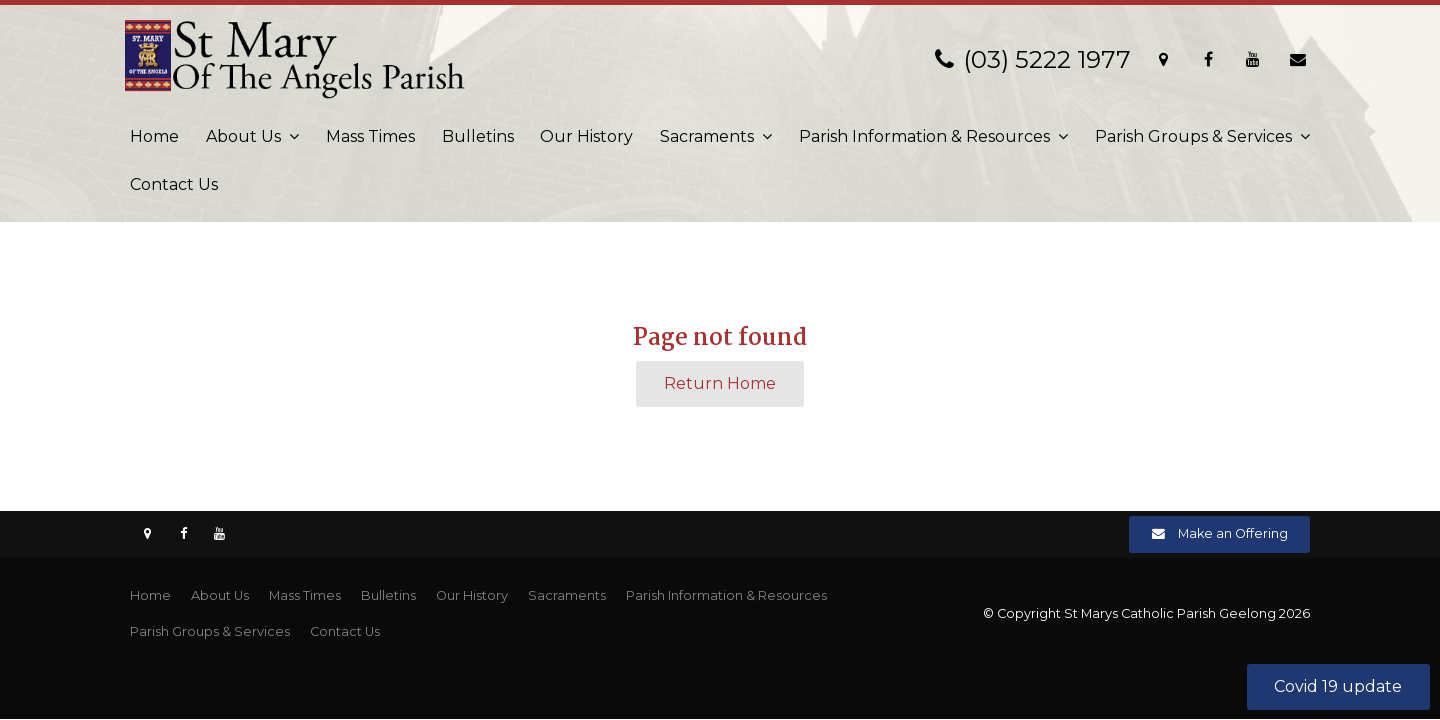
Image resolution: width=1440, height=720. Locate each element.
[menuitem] (150, 596)
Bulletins (478, 136)
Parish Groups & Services (1193, 136)
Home (154, 136)
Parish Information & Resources (924, 136)
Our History (586, 136)
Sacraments (707, 136)
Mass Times (370, 136)
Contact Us (174, 184)
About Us (243, 136)
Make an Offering (1233, 533)
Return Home (720, 383)
